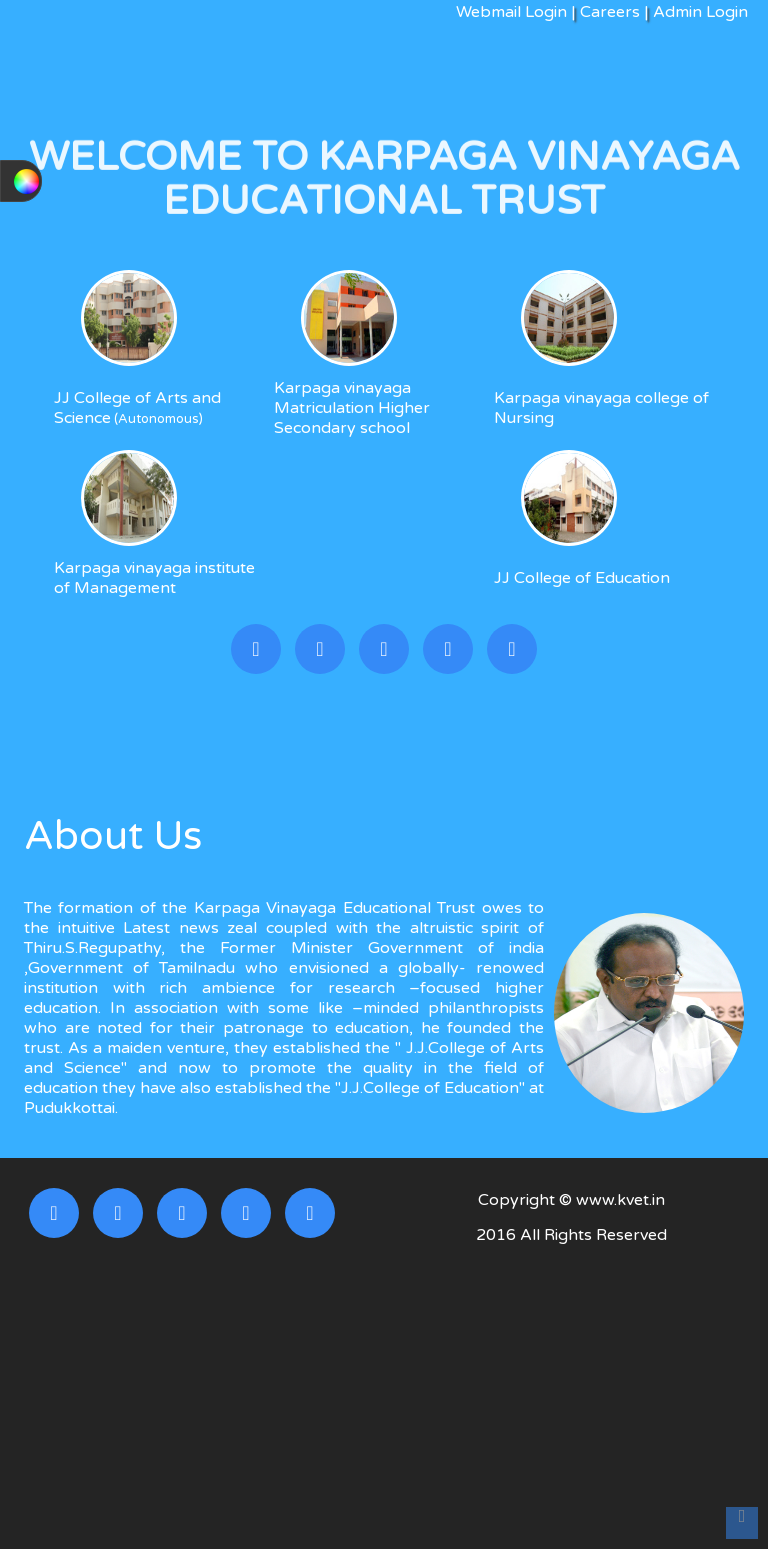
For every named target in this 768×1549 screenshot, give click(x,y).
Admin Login (698, 12)
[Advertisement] (572, 1399)
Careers (610, 12)
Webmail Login (511, 12)
